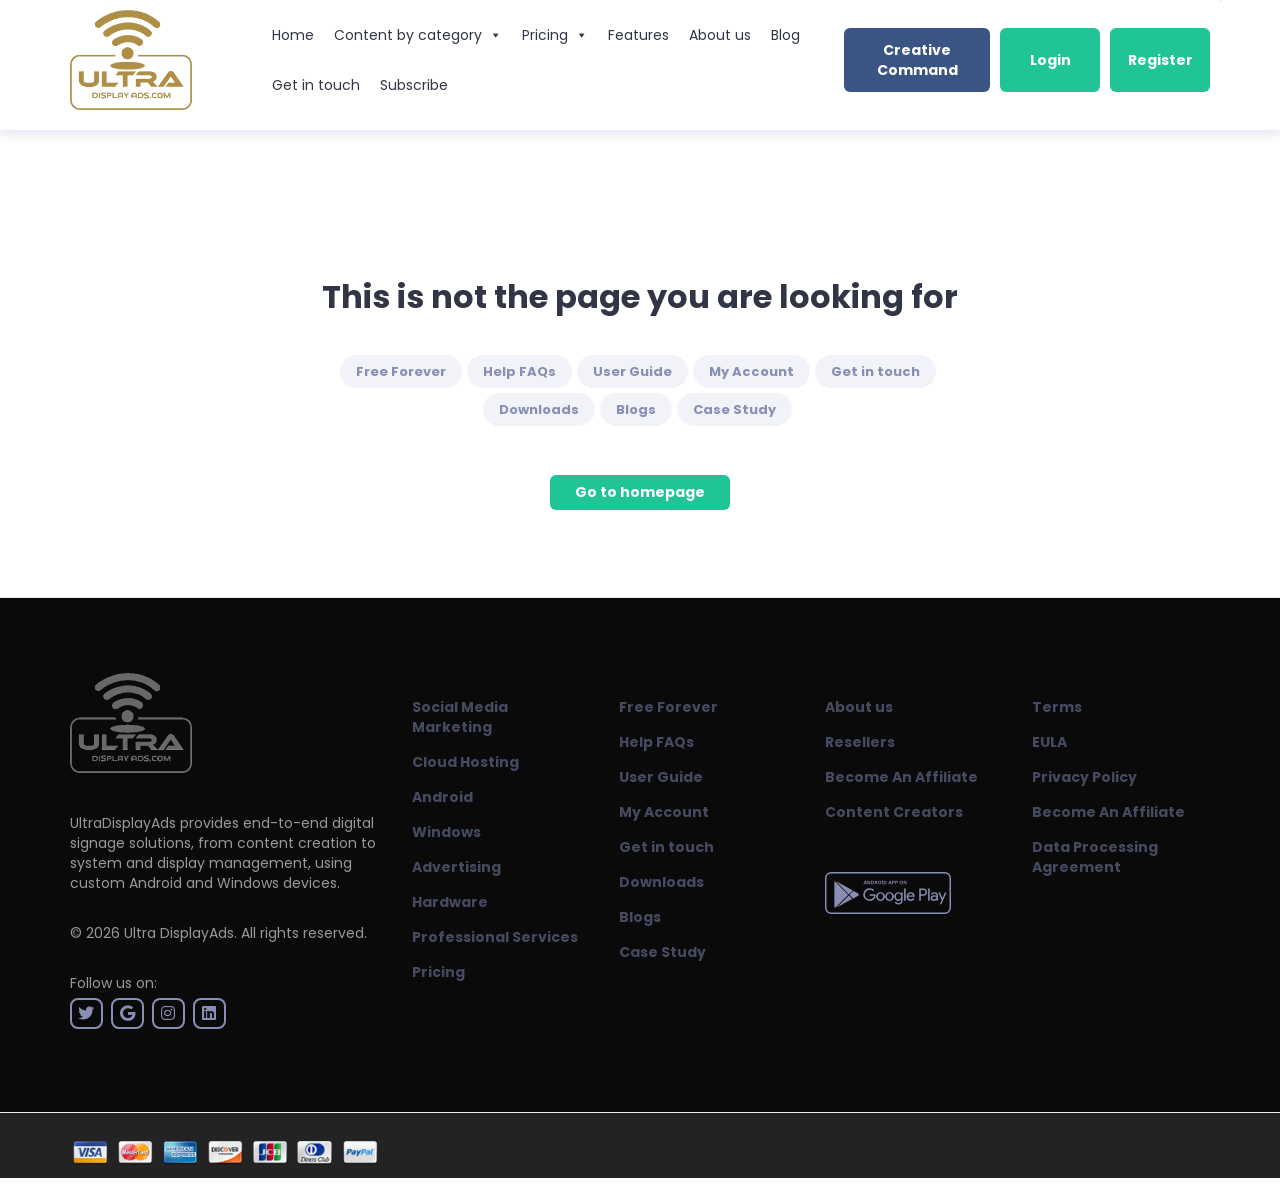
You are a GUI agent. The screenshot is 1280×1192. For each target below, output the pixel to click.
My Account (751, 371)
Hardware (450, 902)
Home (293, 35)
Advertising (456, 867)
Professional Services (495, 937)
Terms (1057, 707)
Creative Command (917, 60)
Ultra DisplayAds (179, 933)
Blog (785, 35)
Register (1160, 60)
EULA (1049, 742)
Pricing (555, 35)
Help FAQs (519, 371)
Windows (446, 832)
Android (442, 797)
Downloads (539, 409)
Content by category (418, 35)
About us (720, 35)
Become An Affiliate (901, 777)
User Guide (632, 371)
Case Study (734, 409)
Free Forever (401, 371)
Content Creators (894, 812)
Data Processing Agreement (1095, 857)
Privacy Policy (1084, 777)
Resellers (860, 742)
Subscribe (414, 85)
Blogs (636, 409)
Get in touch (316, 85)
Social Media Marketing (460, 717)
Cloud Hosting (465, 762)
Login (1050, 60)
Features (638, 35)
